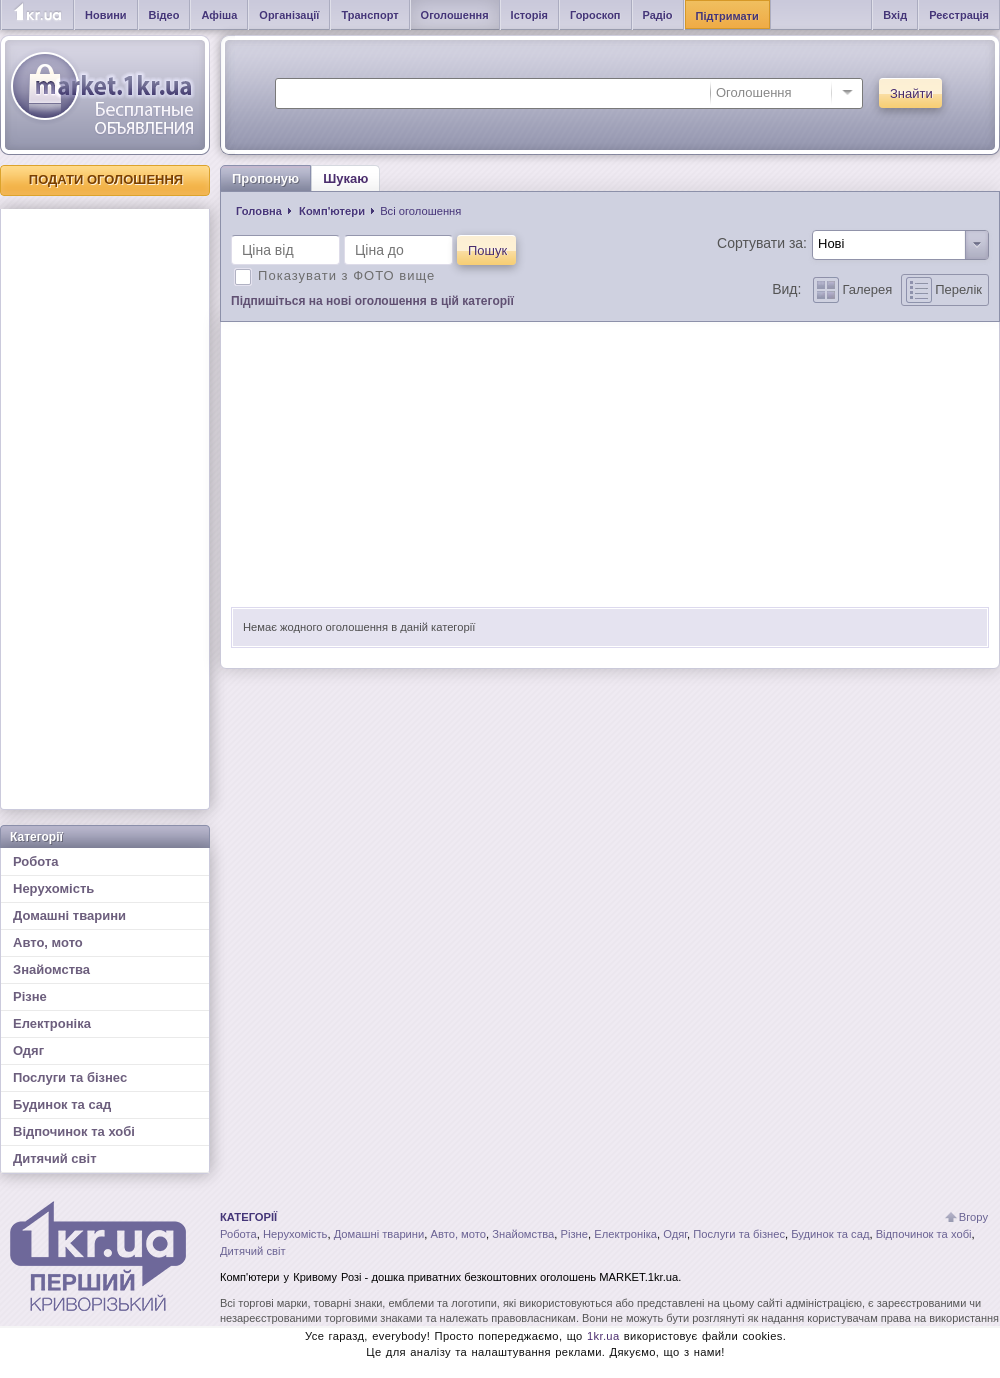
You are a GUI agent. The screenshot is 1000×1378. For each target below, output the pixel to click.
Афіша (219, 15)
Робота (36, 861)
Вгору (973, 1217)
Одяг (28, 1050)
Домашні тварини (69, 915)
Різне (30, 996)
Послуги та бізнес (70, 1077)
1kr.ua (603, 1336)
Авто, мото (48, 942)
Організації (289, 15)
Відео (164, 15)
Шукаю (345, 178)
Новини (106, 15)
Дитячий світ (55, 1158)
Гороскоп (595, 15)
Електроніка (52, 1023)
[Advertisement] (105, 509)
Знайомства (51, 969)
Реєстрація (959, 15)
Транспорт (369, 15)
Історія (529, 15)
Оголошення (455, 15)
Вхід (895, 15)
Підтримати (727, 16)
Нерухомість (53, 888)
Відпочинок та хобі (74, 1131)
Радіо (658, 15)
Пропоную (265, 178)
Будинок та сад (62, 1104)
